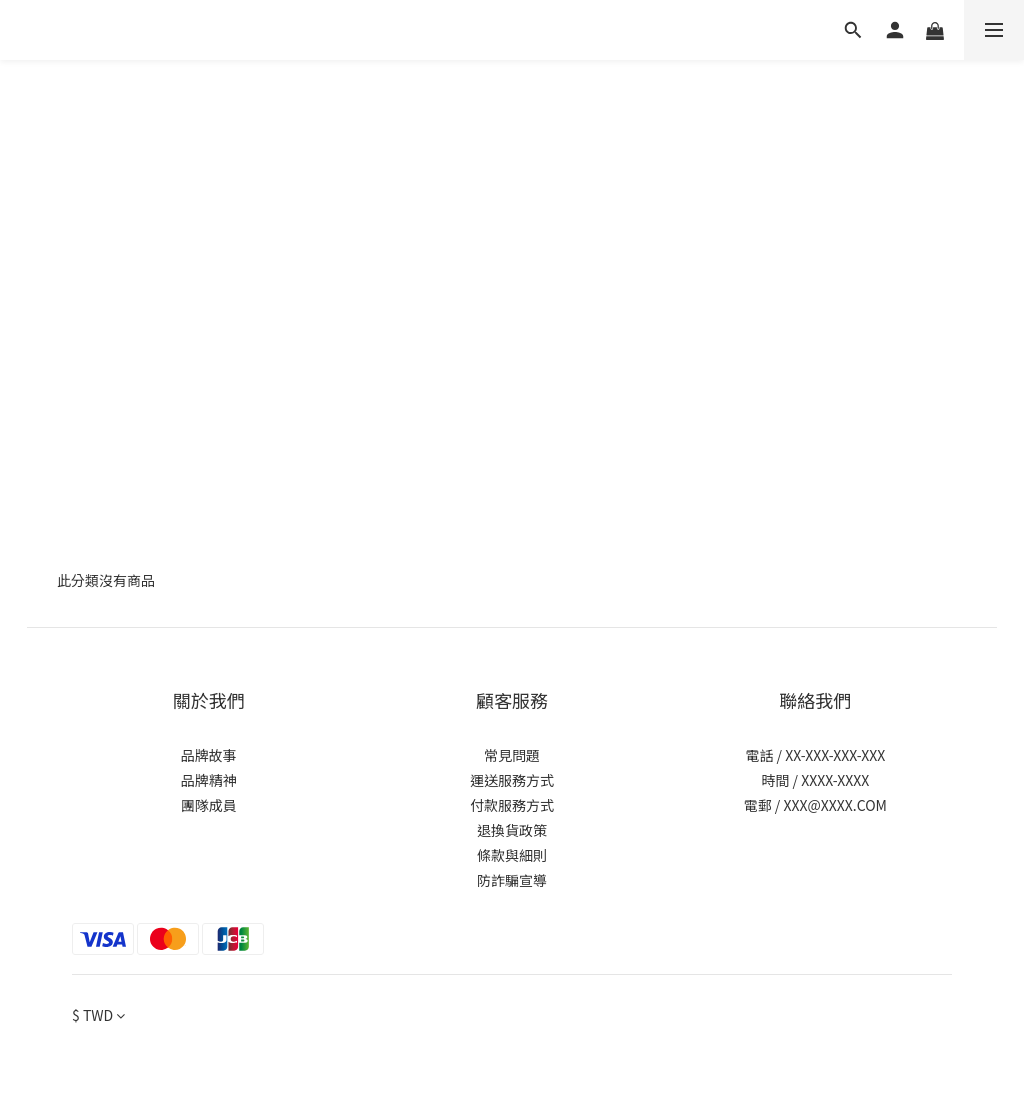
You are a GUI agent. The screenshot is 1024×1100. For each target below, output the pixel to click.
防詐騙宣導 (512, 880)
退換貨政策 (512, 830)
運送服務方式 (512, 780)
